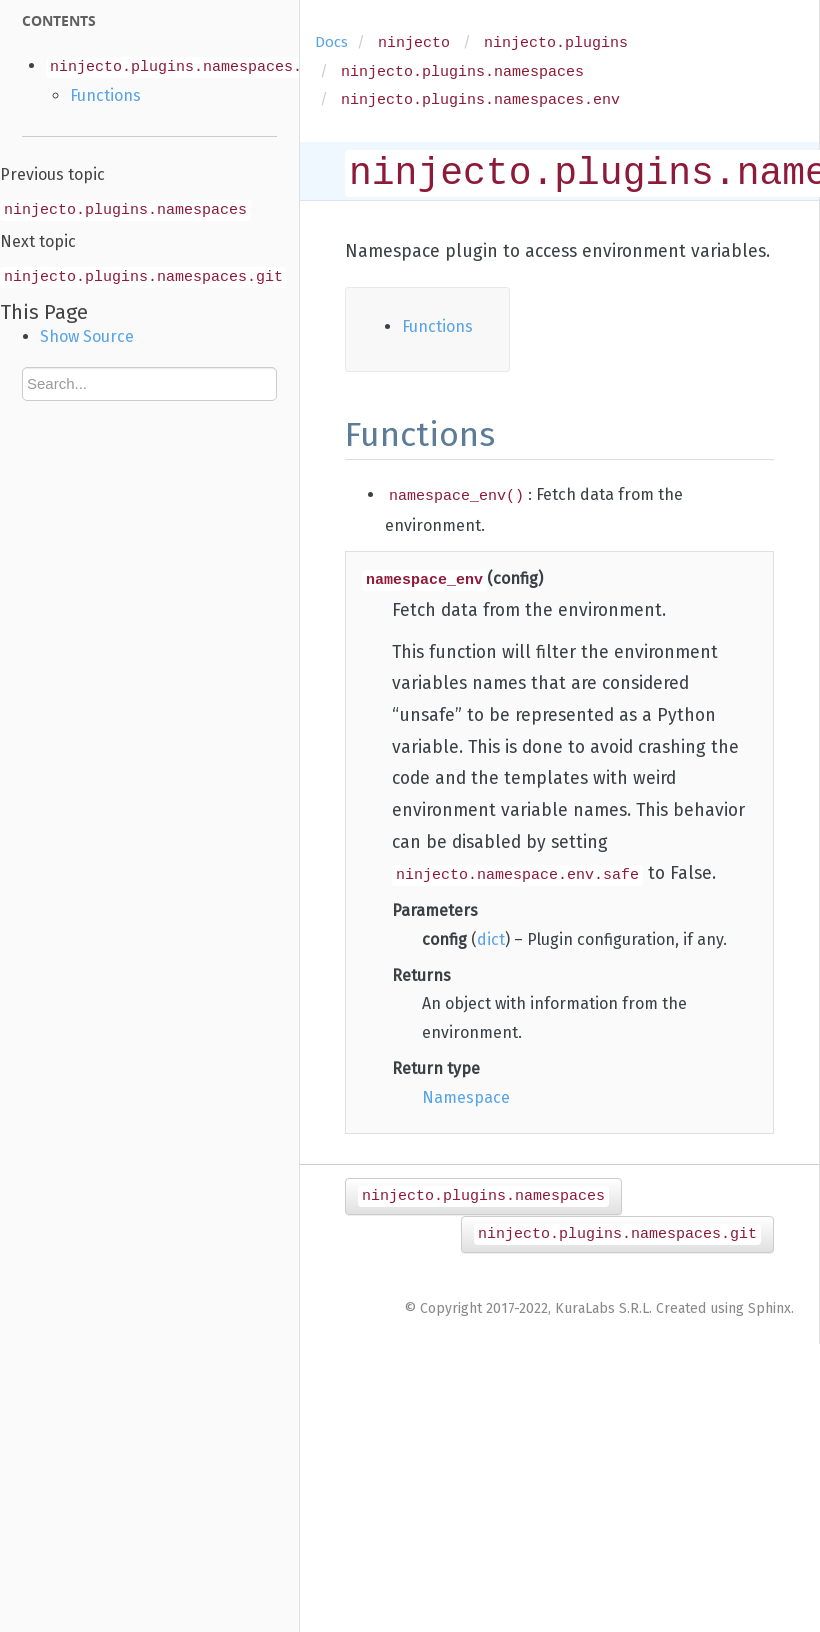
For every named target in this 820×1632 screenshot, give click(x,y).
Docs (331, 42)
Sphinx (769, 1308)
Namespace (466, 1097)
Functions (105, 95)
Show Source (87, 336)
